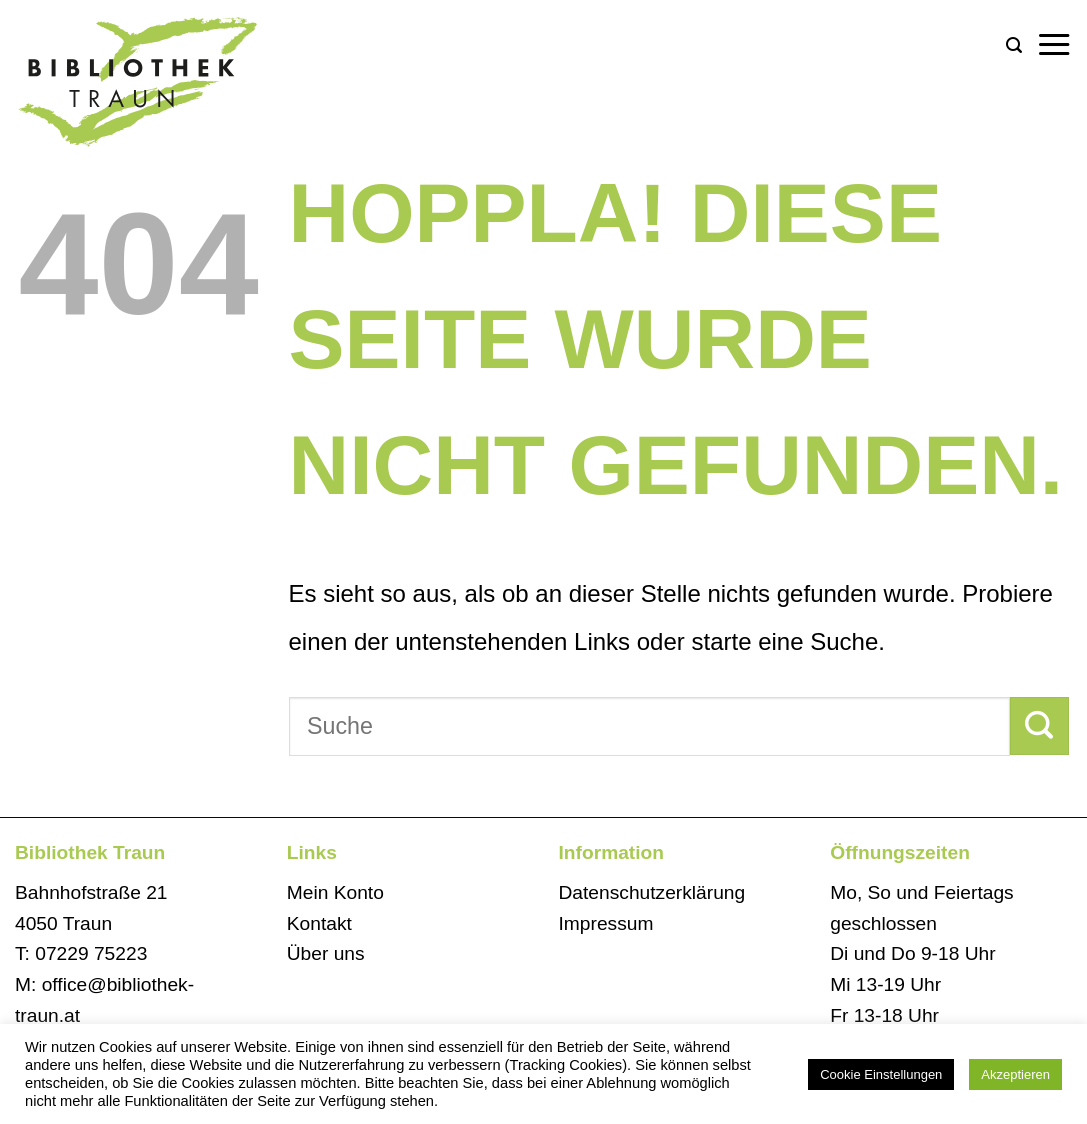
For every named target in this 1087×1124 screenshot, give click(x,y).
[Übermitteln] (1039, 726)
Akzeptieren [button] (1015, 1074)
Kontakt (319, 923)
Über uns (326, 953)
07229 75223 (91, 953)
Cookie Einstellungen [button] (881, 1074)
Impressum (606, 923)
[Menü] (1054, 45)
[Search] (1014, 45)
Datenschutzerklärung (652, 892)
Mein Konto (335, 892)
